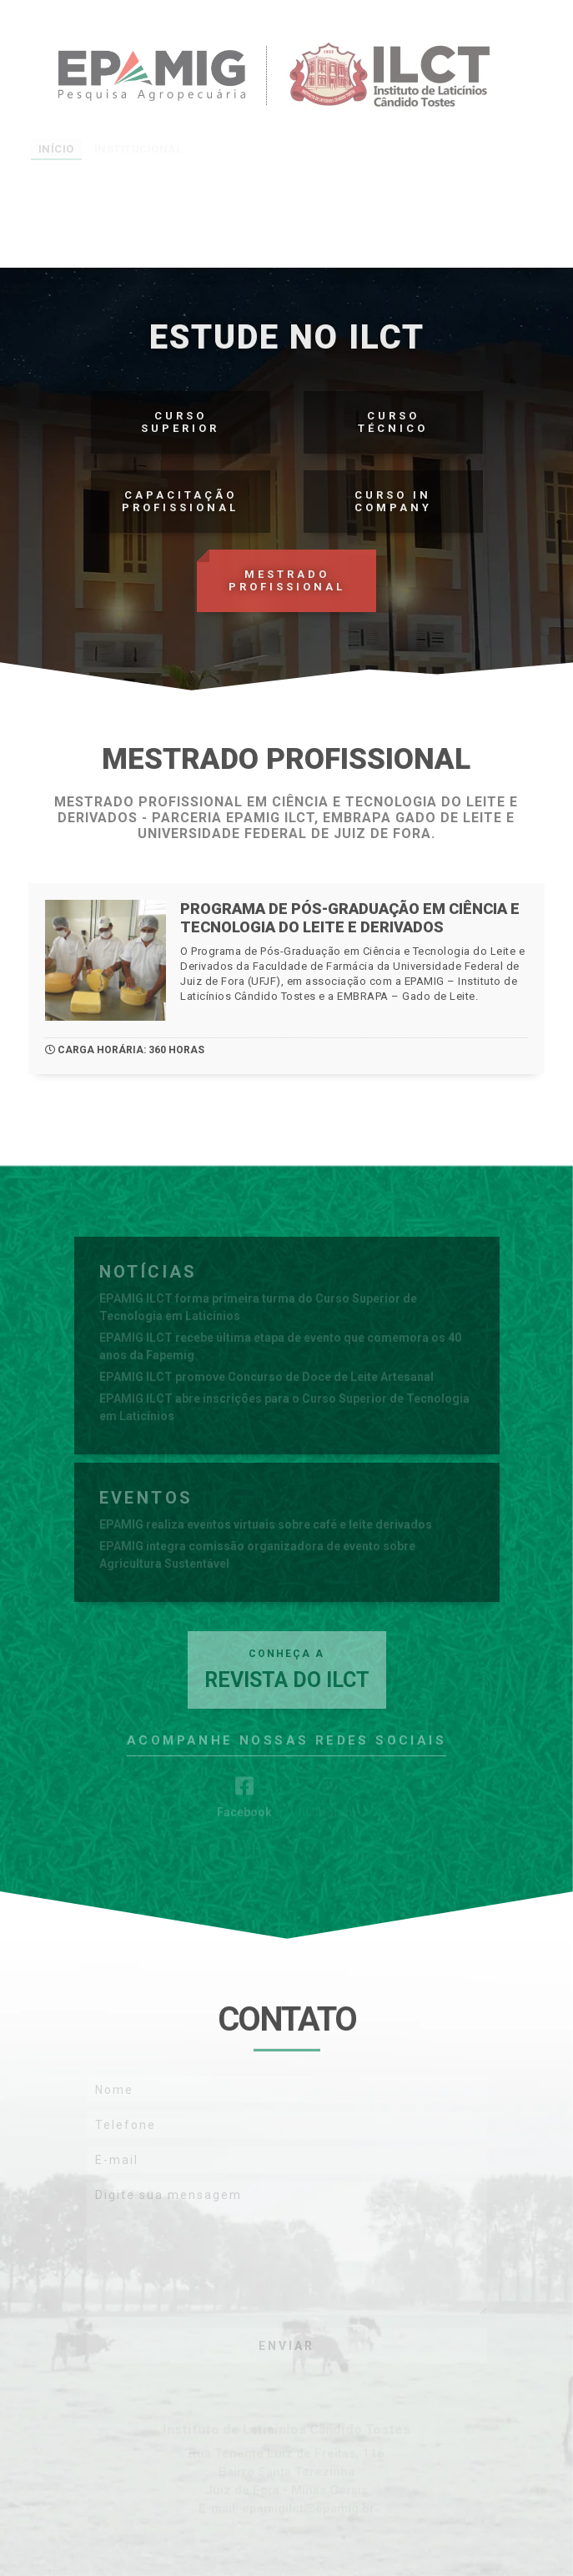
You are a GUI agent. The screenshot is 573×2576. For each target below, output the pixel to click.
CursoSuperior (180, 421)
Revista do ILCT (286, 1670)
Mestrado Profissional (287, 580)
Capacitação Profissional (180, 501)
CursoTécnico (393, 421)
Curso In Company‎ (393, 501)
